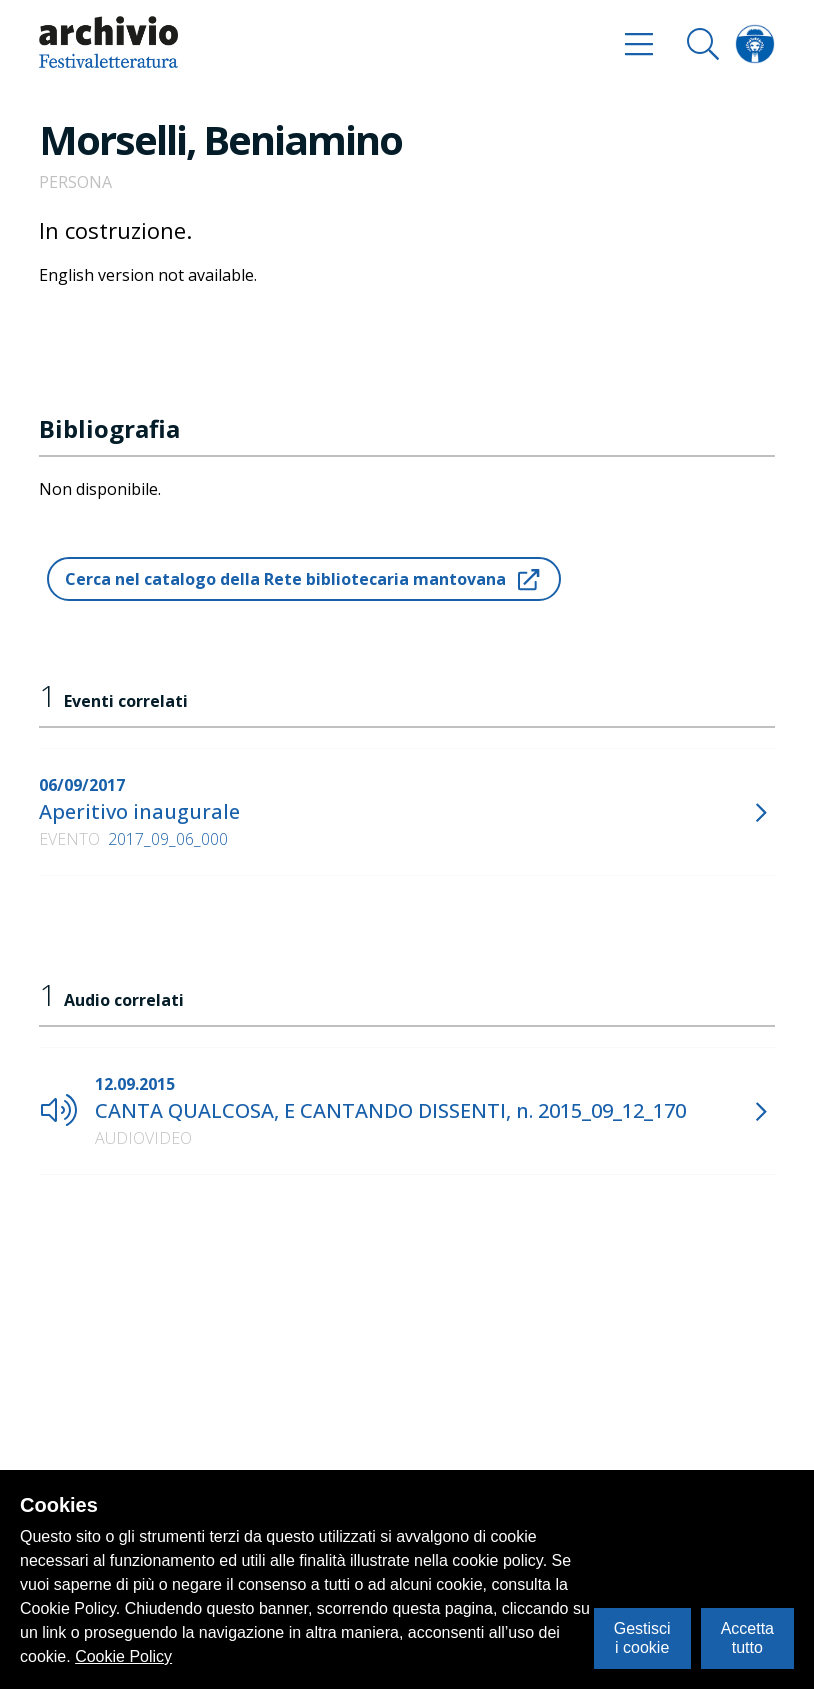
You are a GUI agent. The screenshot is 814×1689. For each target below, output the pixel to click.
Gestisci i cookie (642, 1637)
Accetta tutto (747, 1637)
